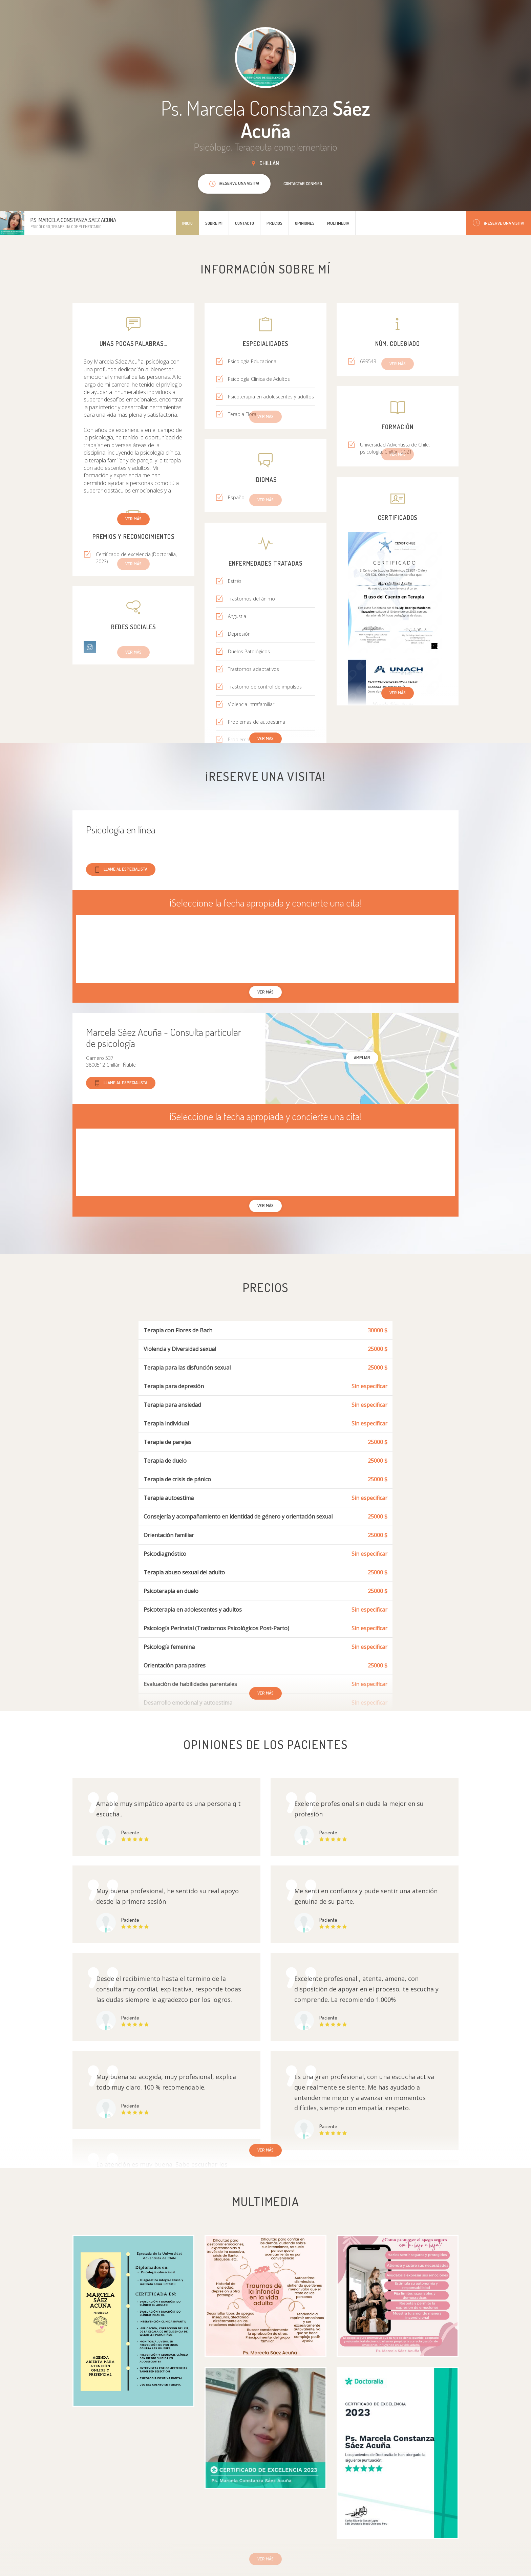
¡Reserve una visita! (498, 222)
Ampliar (362, 1057)
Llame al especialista (120, 869)
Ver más (133, 518)
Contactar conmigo (302, 183)
